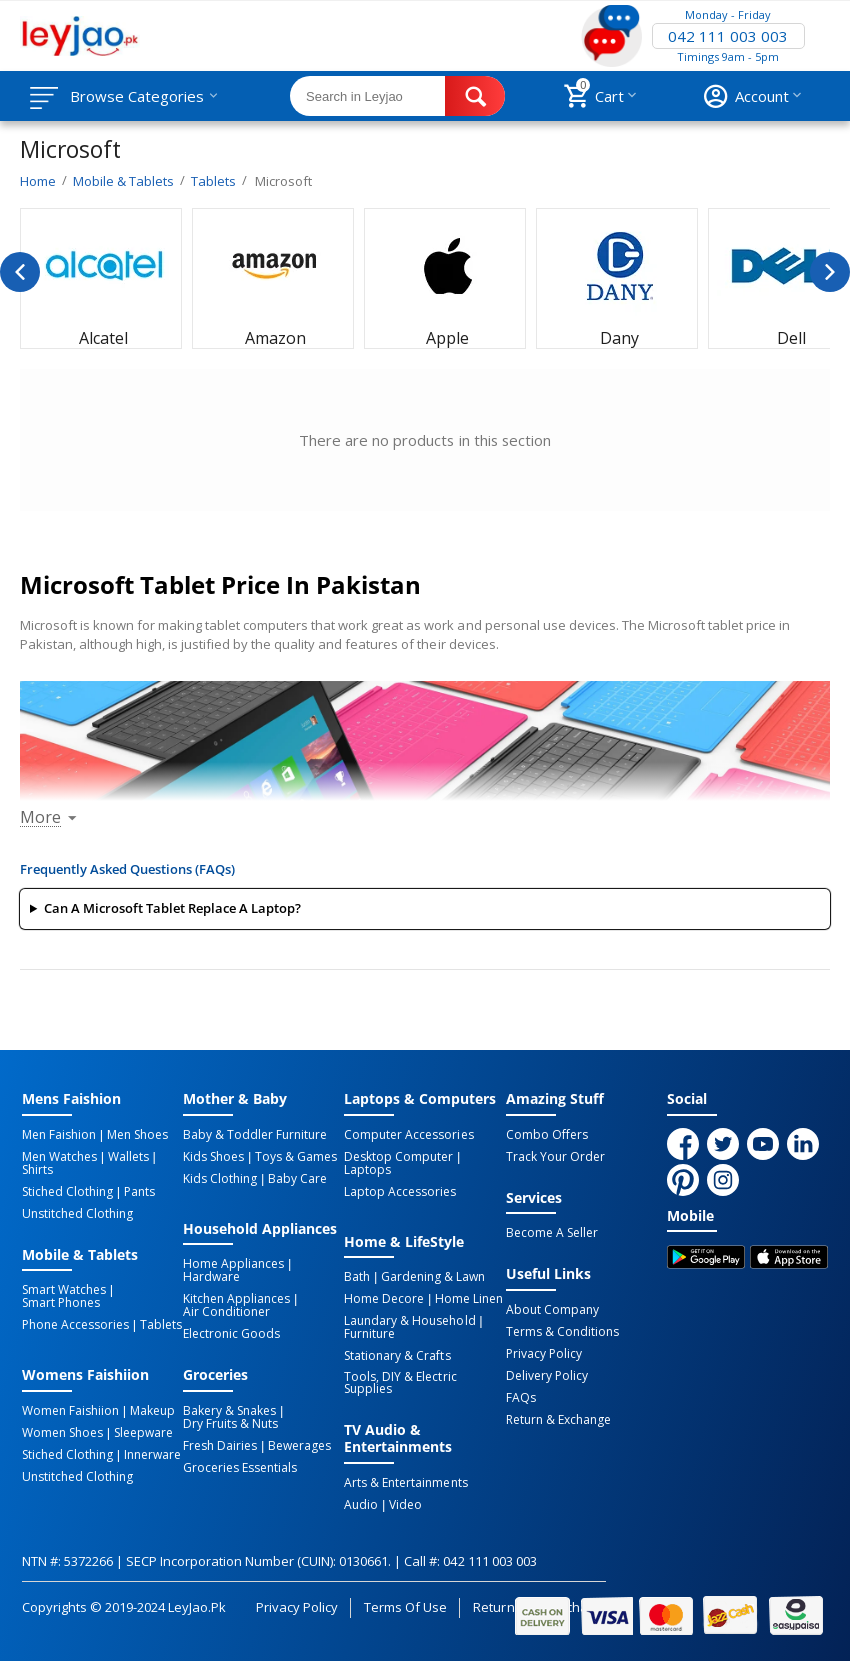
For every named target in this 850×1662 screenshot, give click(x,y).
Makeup (152, 1411)
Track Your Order (555, 1157)
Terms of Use (405, 1607)
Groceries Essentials (240, 1468)
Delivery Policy (547, 1376)
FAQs (521, 1398)
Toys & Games (296, 1157)
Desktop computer (398, 1157)
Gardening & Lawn (433, 1277)
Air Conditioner (226, 1312)
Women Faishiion (70, 1411)
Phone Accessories (75, 1325)
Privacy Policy (544, 1354)
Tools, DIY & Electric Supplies (400, 1383)
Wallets (128, 1157)
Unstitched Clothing (77, 1214)
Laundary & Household (409, 1321)
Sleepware (143, 1433)
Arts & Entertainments (405, 1483)
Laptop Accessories (400, 1192)
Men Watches (59, 1157)
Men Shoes (137, 1135)
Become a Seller (552, 1233)
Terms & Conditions (562, 1332)
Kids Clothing (220, 1179)
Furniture (369, 1334)
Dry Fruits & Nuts (230, 1424)
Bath (357, 1277)
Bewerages (299, 1446)
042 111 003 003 (728, 36)
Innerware (152, 1455)
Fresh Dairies (220, 1446)
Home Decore (384, 1299)
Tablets (161, 1325)
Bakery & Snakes (229, 1411)
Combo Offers (547, 1135)
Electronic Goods (231, 1334)
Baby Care (297, 1179)
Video (405, 1505)
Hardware (211, 1277)
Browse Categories (137, 96)
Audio (361, 1505)
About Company (552, 1310)
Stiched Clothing (67, 1192)
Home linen (469, 1299)
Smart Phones (61, 1303)
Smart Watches (64, 1290)
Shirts (37, 1170)
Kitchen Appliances (236, 1299)
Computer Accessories (408, 1135)
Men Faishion (59, 1135)
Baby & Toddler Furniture (255, 1135)
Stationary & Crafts (397, 1356)
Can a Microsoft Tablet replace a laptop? (172, 908)
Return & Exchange (558, 1420)
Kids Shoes (213, 1157)
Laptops (367, 1170)
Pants (139, 1192)
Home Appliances (233, 1264)
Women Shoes (62, 1433)
